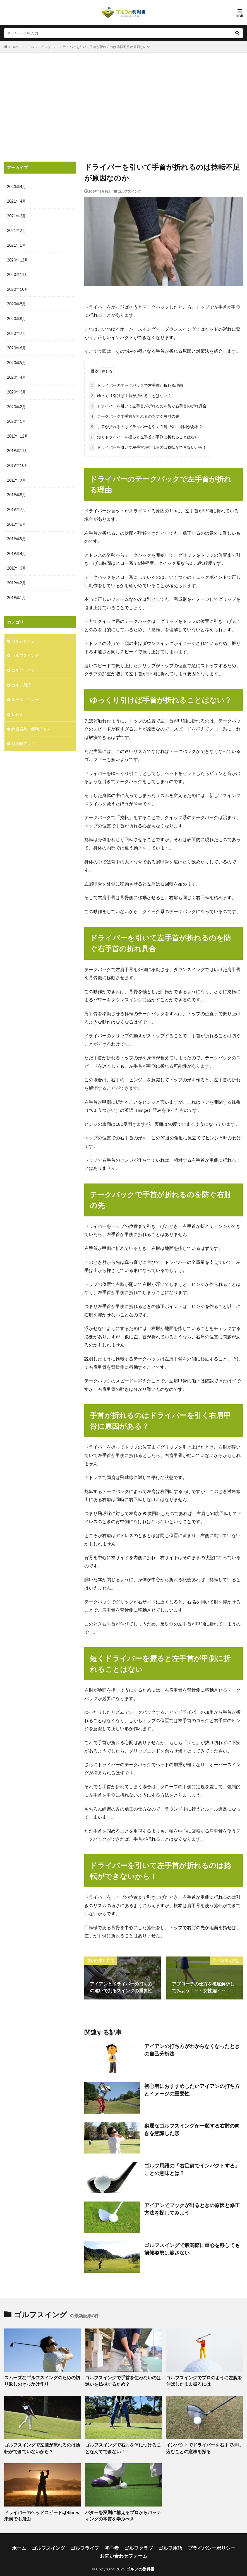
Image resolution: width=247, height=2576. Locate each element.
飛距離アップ (23, 737)
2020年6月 (16, 346)
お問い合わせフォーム (123, 2548)
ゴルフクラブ (23, 635)
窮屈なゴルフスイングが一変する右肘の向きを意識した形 (193, 2127)
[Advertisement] (123, 108)
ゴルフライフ (23, 664)
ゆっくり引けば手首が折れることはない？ (130, 394)
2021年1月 (16, 244)
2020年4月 (16, 375)
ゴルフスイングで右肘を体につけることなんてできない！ (122, 2445)
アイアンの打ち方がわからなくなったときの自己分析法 (193, 2048)
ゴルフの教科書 (140, 2561)
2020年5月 (16, 360)
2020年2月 (16, 404)
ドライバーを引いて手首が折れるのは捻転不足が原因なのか (104, 47)
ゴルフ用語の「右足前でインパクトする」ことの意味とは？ (193, 2167)
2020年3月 (16, 389)
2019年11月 (17, 447)
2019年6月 (16, 520)
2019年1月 (16, 592)
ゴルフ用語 (21, 679)
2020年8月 (16, 317)
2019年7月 (16, 505)
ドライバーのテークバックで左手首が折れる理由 (136, 384)
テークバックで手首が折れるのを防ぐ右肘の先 (134, 415)
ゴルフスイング (39, 47)
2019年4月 (16, 549)
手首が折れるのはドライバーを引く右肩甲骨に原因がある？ (146, 425)
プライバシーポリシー (199, 2542)
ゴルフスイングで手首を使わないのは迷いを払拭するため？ (122, 2379)
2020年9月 (16, 302)
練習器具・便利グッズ (31, 723)
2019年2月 (16, 578)
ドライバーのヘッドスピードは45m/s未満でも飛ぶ (41, 2511)
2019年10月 (17, 462)
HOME (14, 47)
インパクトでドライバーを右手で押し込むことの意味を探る (203, 2445)
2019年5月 (16, 534)
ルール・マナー (25, 694)
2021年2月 (16, 230)
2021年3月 (16, 215)
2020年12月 (17, 259)
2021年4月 (16, 201)
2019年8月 (16, 491)
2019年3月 (16, 563)
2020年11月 (17, 273)
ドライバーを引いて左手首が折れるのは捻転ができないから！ (148, 446)
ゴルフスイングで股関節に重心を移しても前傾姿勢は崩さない (193, 2247)
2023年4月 (16, 186)
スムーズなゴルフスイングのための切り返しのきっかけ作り (41, 2379)
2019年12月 (17, 433)
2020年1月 (16, 418)
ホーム (34, 2542)
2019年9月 (16, 476)
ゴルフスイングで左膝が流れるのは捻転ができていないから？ (41, 2445)
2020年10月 (17, 288)
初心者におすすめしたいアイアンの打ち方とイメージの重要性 (193, 2088)
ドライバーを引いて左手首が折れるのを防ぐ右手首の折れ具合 (148, 405)
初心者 (17, 708)
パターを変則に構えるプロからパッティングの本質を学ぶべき (122, 2511)
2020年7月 (16, 331)
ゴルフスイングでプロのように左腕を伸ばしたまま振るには (203, 2379)
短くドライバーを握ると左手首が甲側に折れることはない (144, 436)
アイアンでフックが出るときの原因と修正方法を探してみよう (193, 2207)
